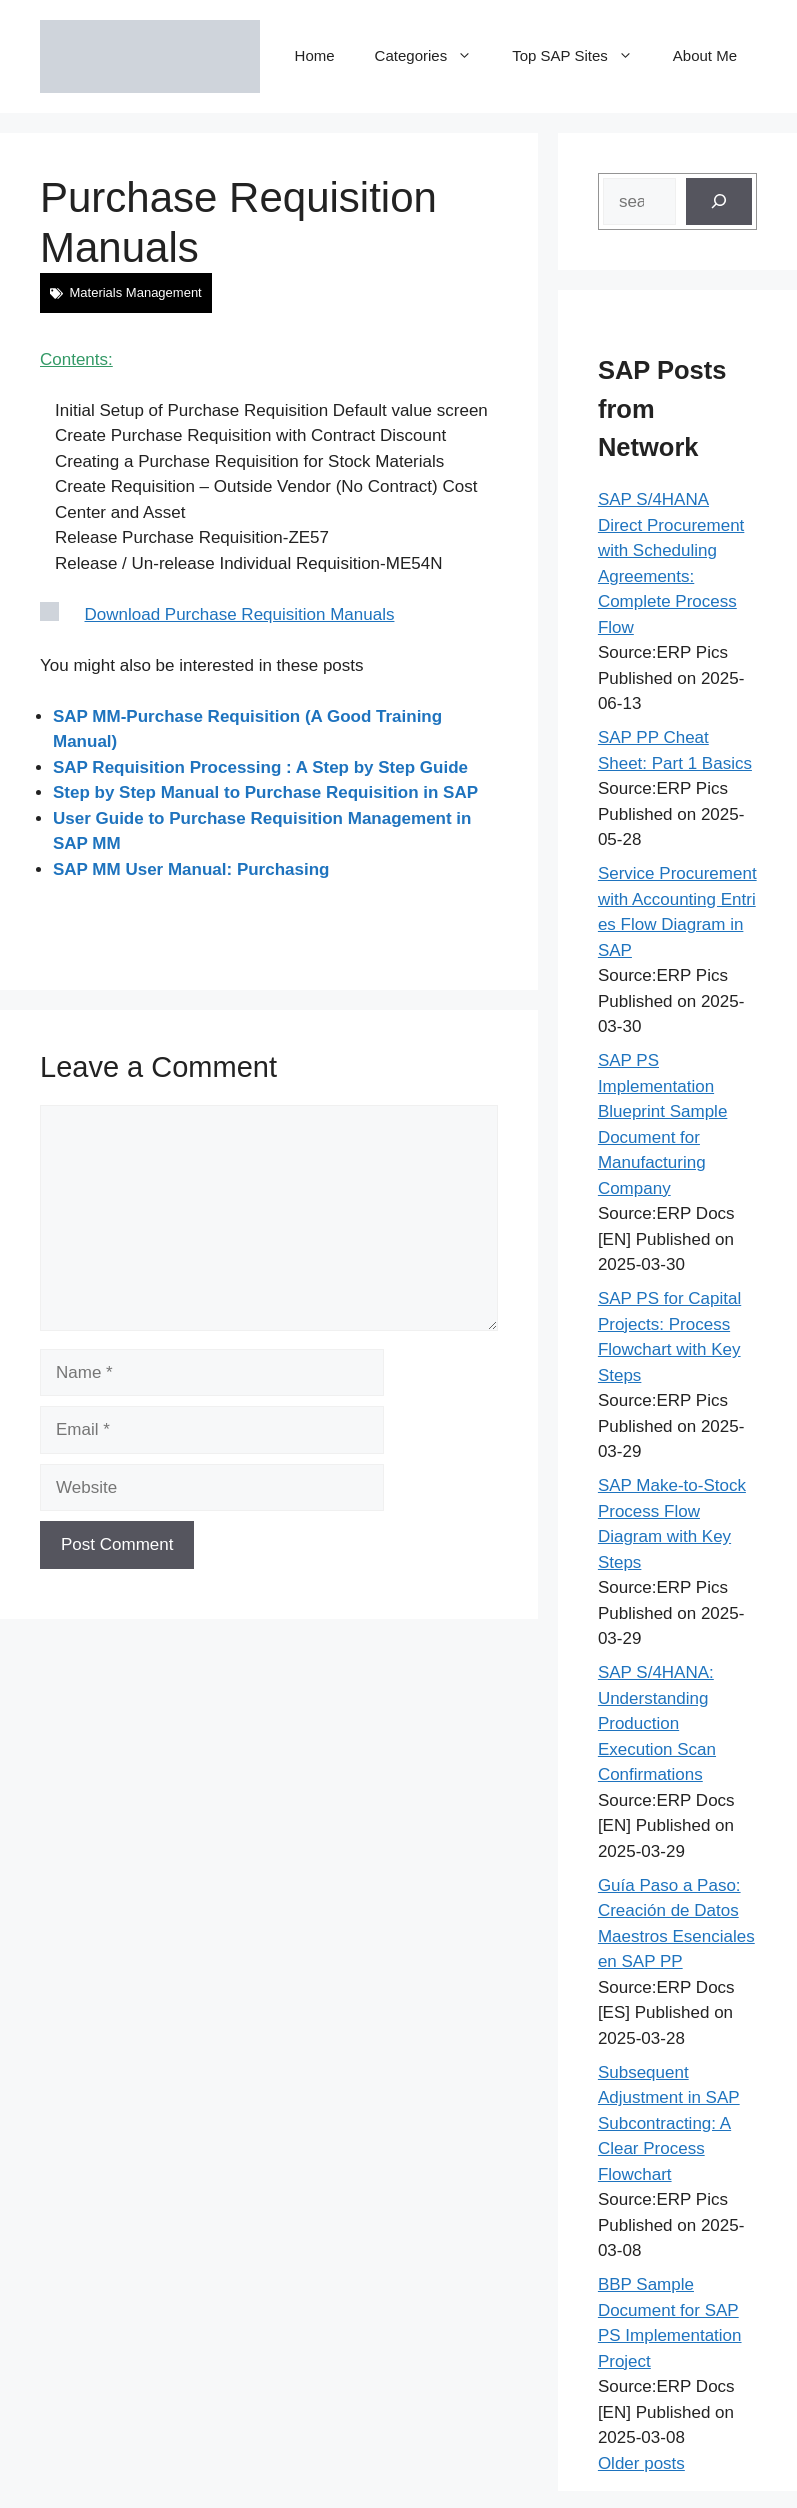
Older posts (641, 2463)
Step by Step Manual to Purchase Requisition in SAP (265, 792)
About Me (705, 55)
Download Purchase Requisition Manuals (240, 614)
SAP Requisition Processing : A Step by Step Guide (260, 767)
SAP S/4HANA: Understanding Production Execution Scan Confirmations (657, 1723)
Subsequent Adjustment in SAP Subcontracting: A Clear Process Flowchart (669, 2123)
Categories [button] (434, 56)
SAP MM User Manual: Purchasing (191, 869)
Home (315, 55)
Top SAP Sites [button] (582, 56)
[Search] (719, 202)
